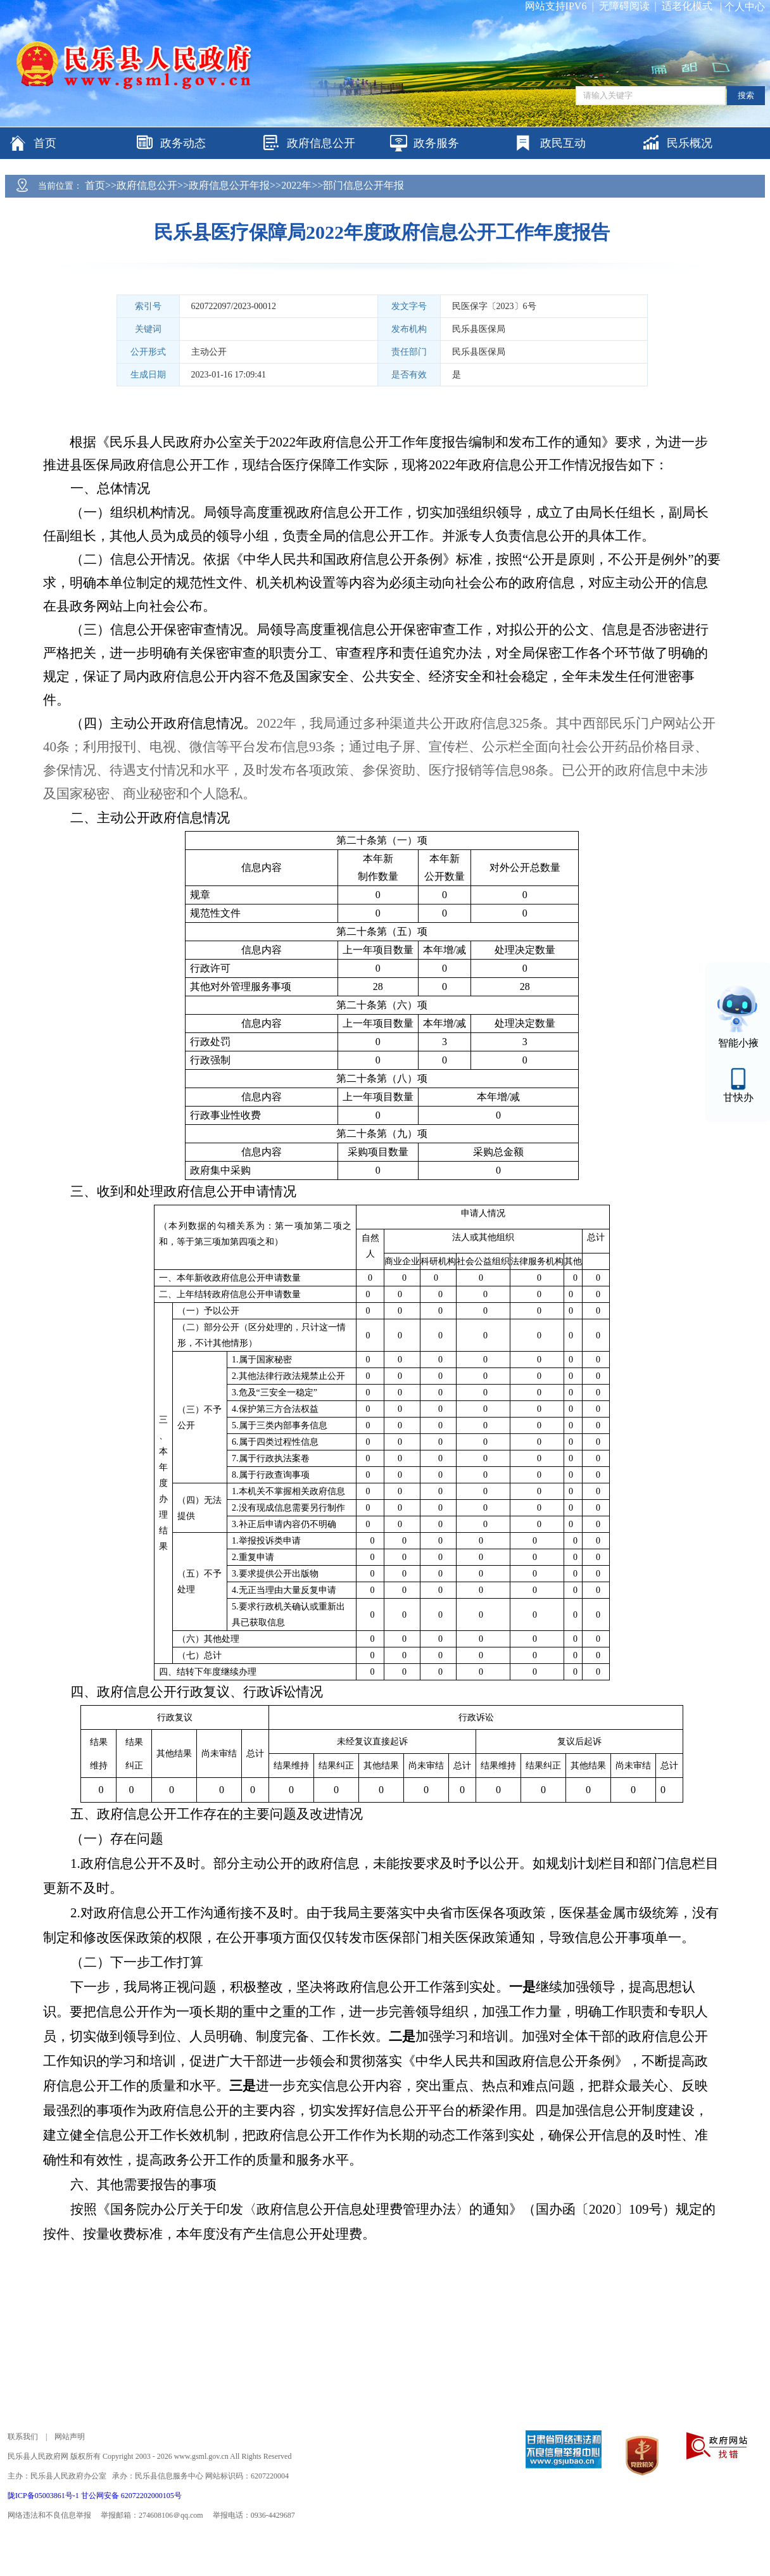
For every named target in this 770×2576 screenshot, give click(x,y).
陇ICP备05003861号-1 (44, 2495)
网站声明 (69, 2436)
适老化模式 (687, 6)
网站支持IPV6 (556, 6)
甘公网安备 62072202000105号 (131, 2495)
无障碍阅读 (624, 6)
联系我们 (23, 2436)
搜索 (746, 95)
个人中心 (744, 6)
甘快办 (738, 1097)
